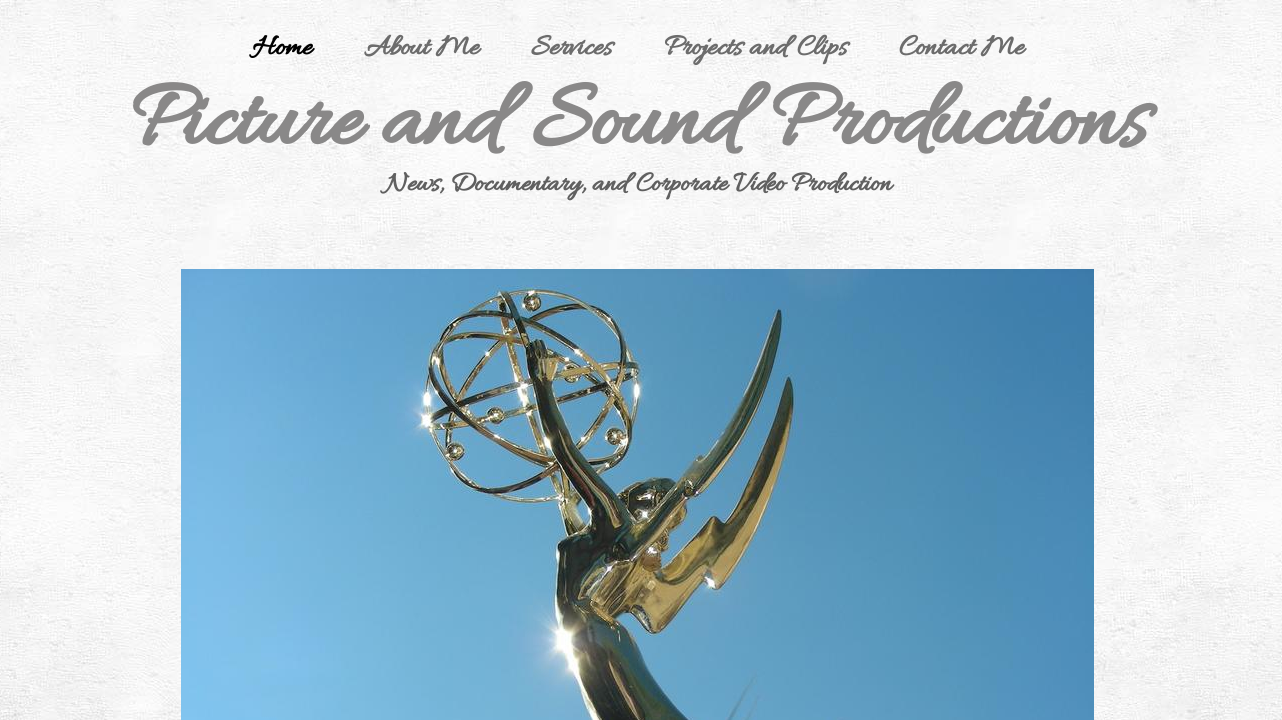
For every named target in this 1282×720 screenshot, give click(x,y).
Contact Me (961, 49)
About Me (421, 49)
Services (571, 49)
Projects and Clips (755, 49)
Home (282, 49)
